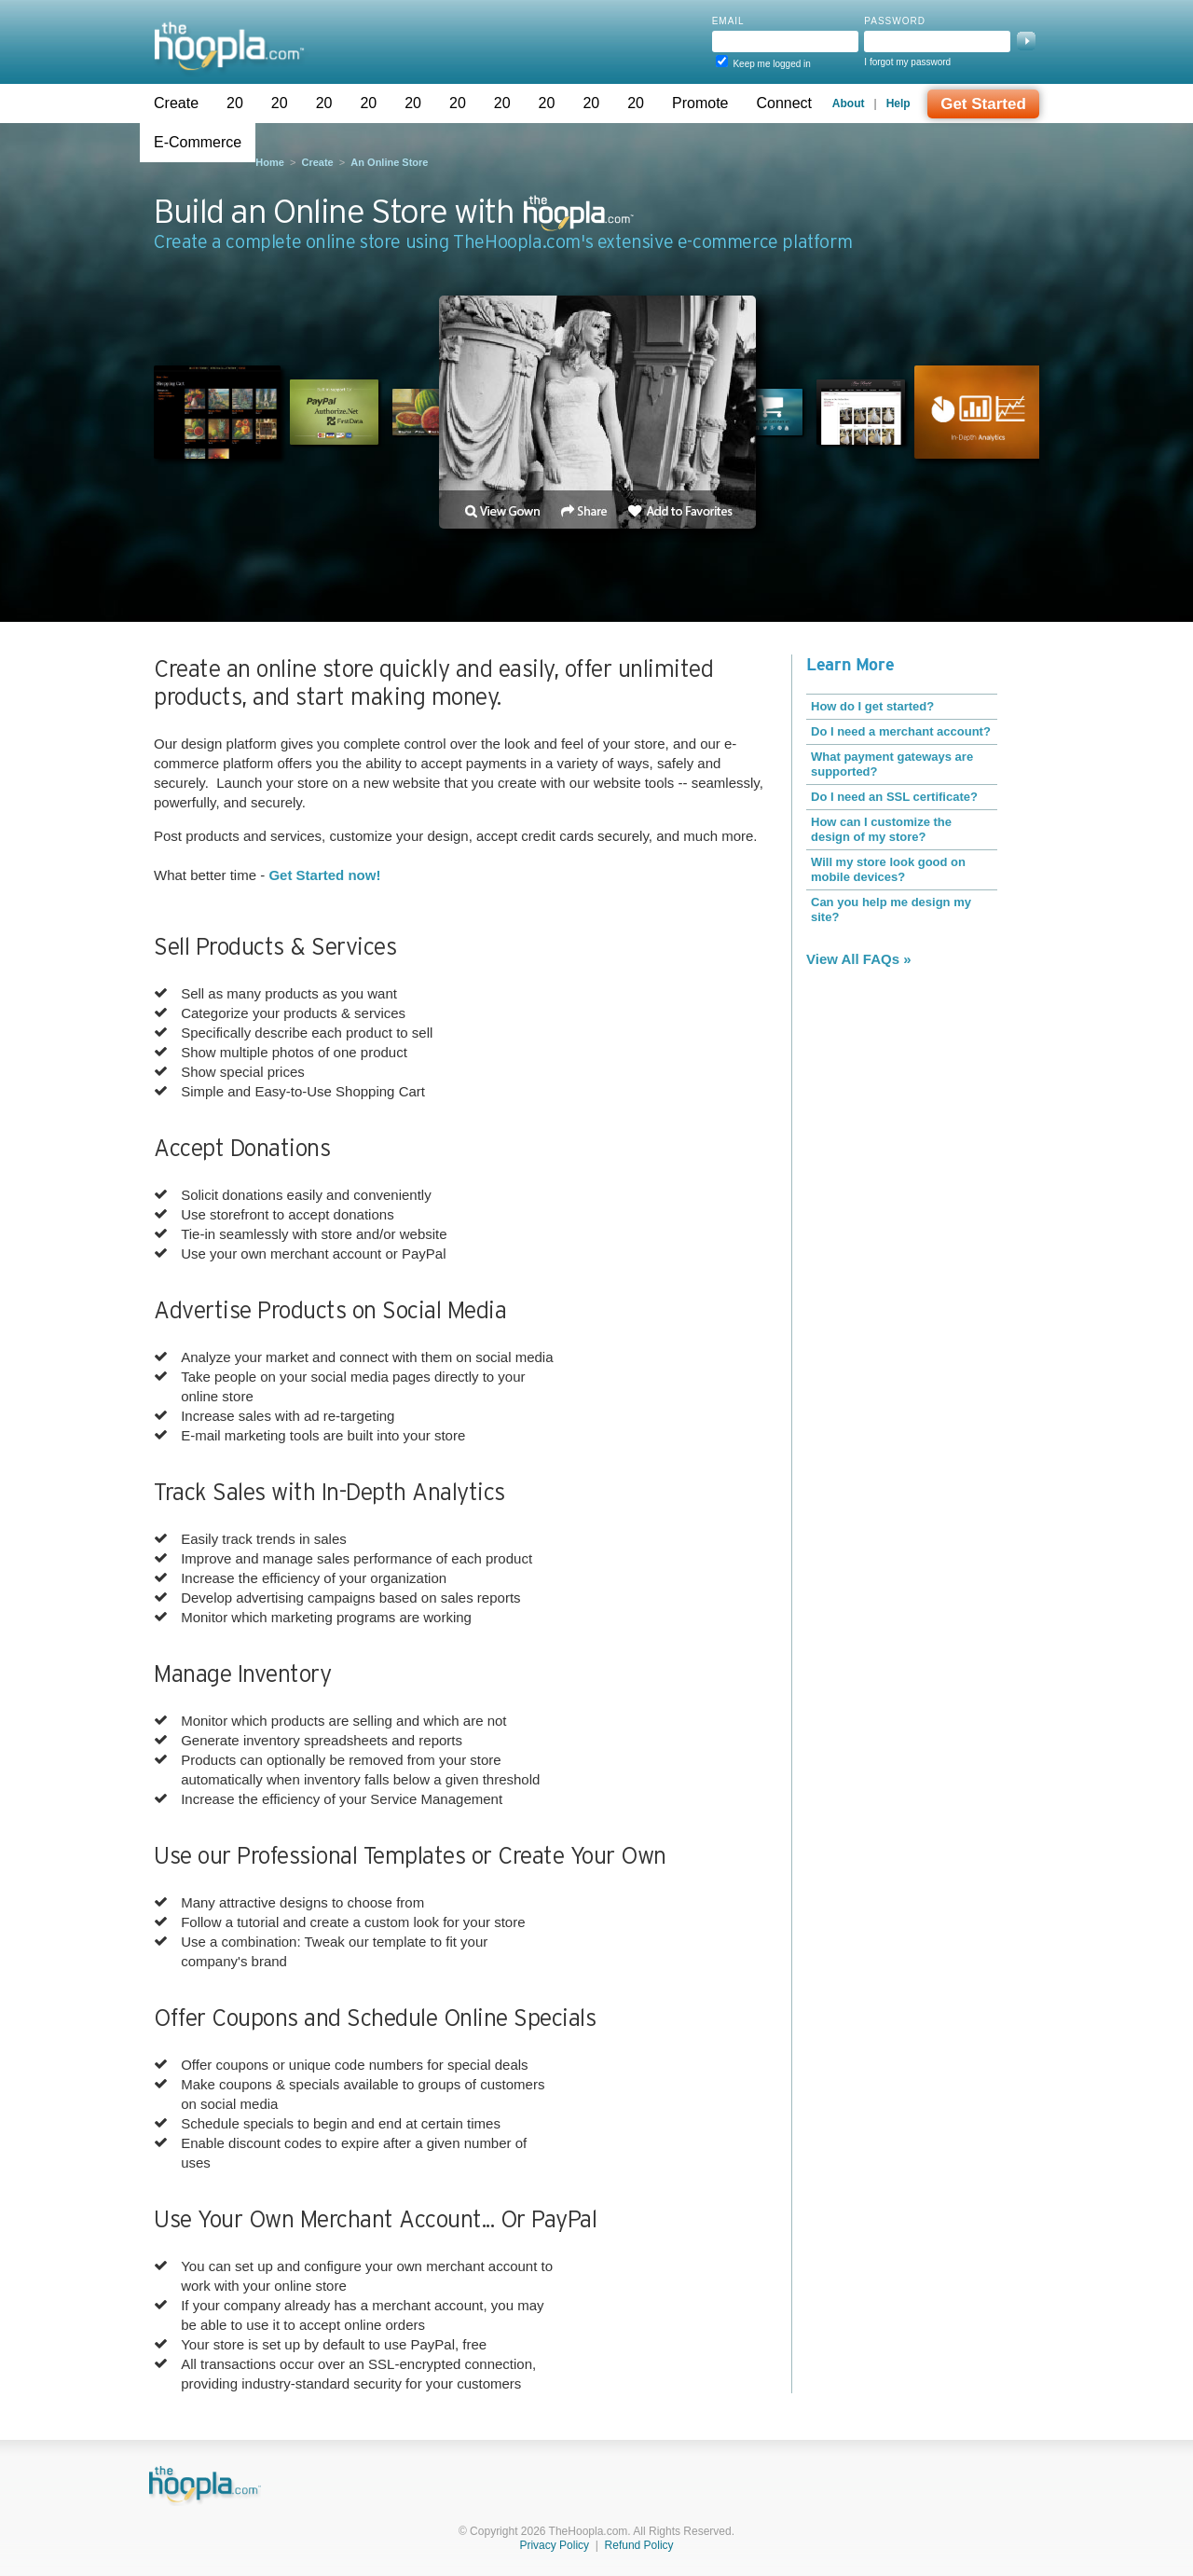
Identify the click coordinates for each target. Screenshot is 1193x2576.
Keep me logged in (771, 64)
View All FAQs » (859, 959)
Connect (784, 103)
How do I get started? (872, 706)
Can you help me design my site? (891, 909)
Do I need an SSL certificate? (894, 797)
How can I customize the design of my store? (881, 829)
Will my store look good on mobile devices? (888, 869)
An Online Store (389, 162)
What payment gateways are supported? (892, 764)
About (848, 103)
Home (269, 162)
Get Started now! (324, 875)
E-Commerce (197, 142)
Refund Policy (639, 2545)
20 (234, 103)
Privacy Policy (554, 2545)
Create (176, 103)
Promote (700, 103)
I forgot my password (907, 62)
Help (898, 103)
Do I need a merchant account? (901, 731)
